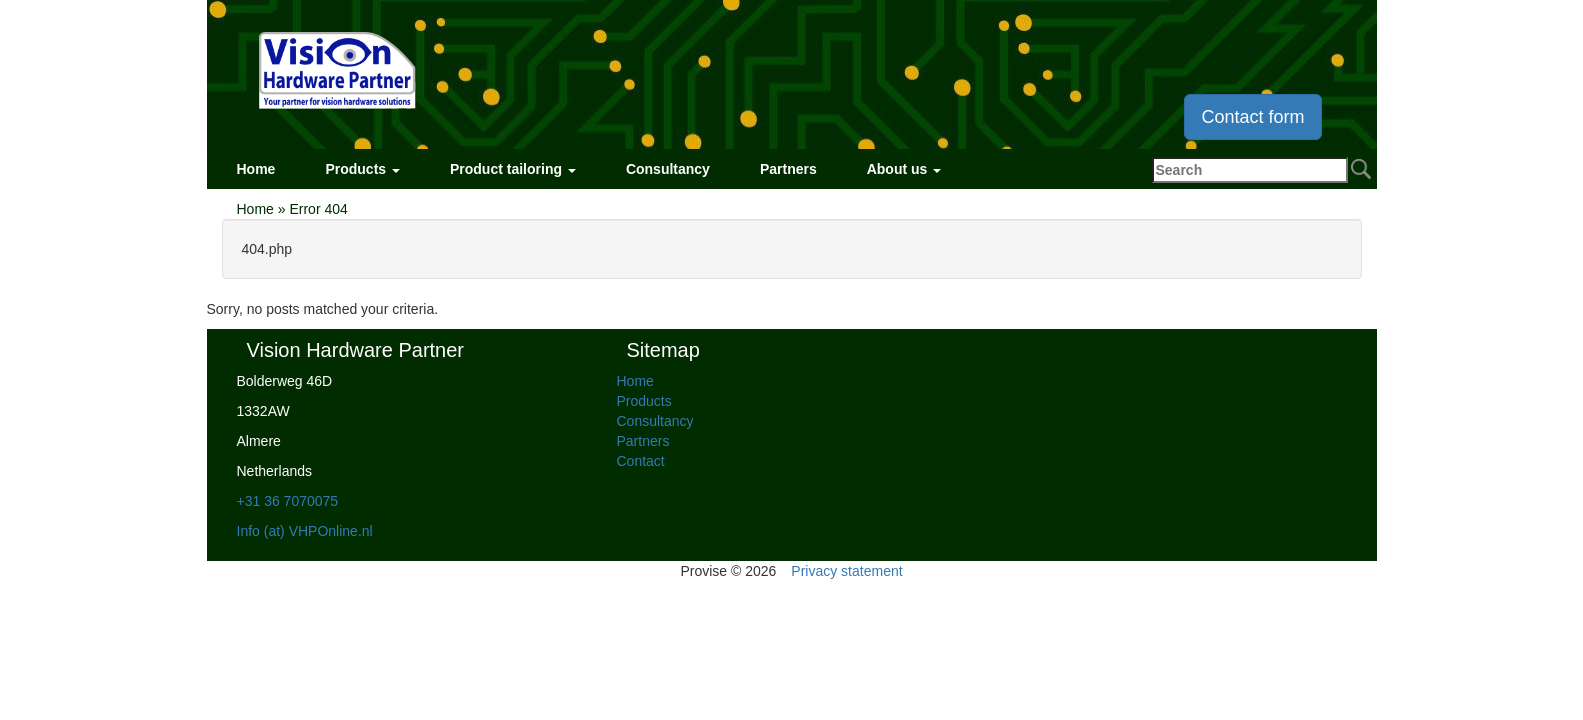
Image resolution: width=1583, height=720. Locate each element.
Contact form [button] (1252, 117)
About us (904, 169)
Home (256, 169)
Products (362, 169)
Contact (641, 461)
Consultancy (668, 169)
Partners (788, 169)
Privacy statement (846, 571)
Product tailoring (513, 169)
